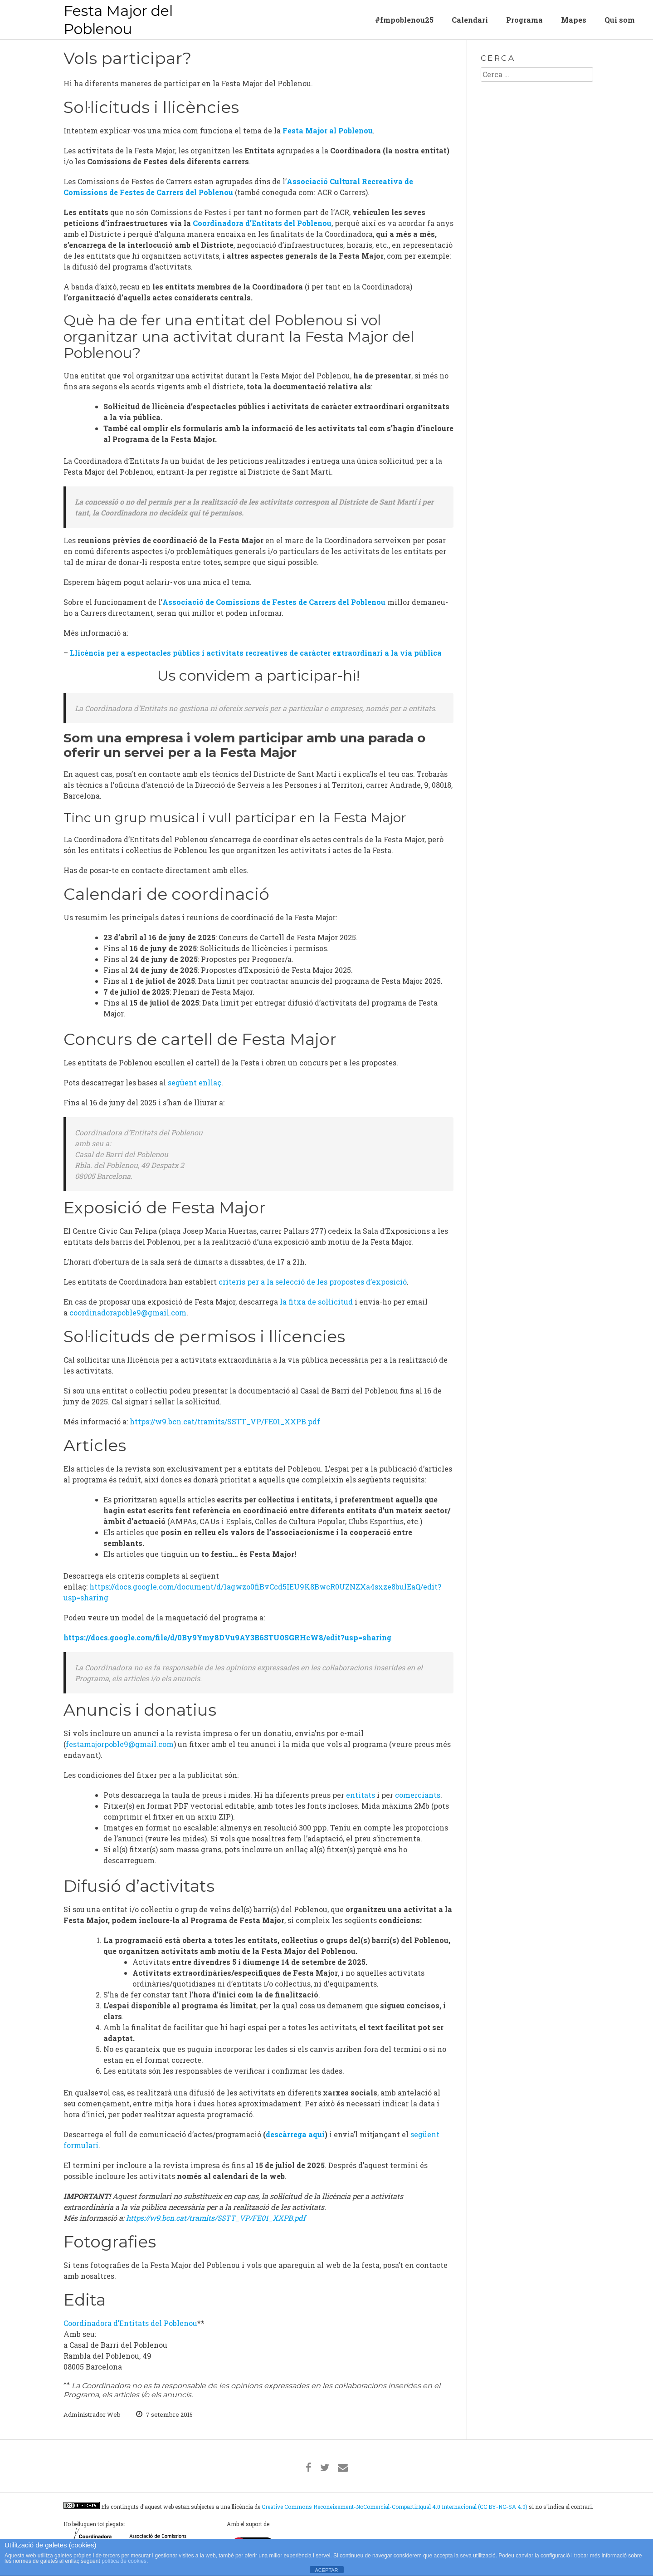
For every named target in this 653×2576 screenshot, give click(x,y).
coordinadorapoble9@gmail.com (127, 1312)
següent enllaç (194, 1082)
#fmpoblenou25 (404, 20)
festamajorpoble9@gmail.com (120, 1744)
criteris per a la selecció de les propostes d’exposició (312, 1281)
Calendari (470, 20)
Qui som (619, 20)
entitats (360, 1795)
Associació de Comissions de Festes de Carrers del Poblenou (273, 602)
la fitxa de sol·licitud (316, 1301)
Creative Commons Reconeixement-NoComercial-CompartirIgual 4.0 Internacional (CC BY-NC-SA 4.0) (394, 2506)
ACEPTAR (326, 2570)
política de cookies (124, 2561)
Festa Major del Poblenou (118, 20)
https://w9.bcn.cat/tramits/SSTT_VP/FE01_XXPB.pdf (225, 1421)
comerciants (417, 1795)
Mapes (573, 20)
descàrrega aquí (295, 2134)
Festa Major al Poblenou (328, 130)
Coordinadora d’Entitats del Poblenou (262, 223)
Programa (524, 20)
